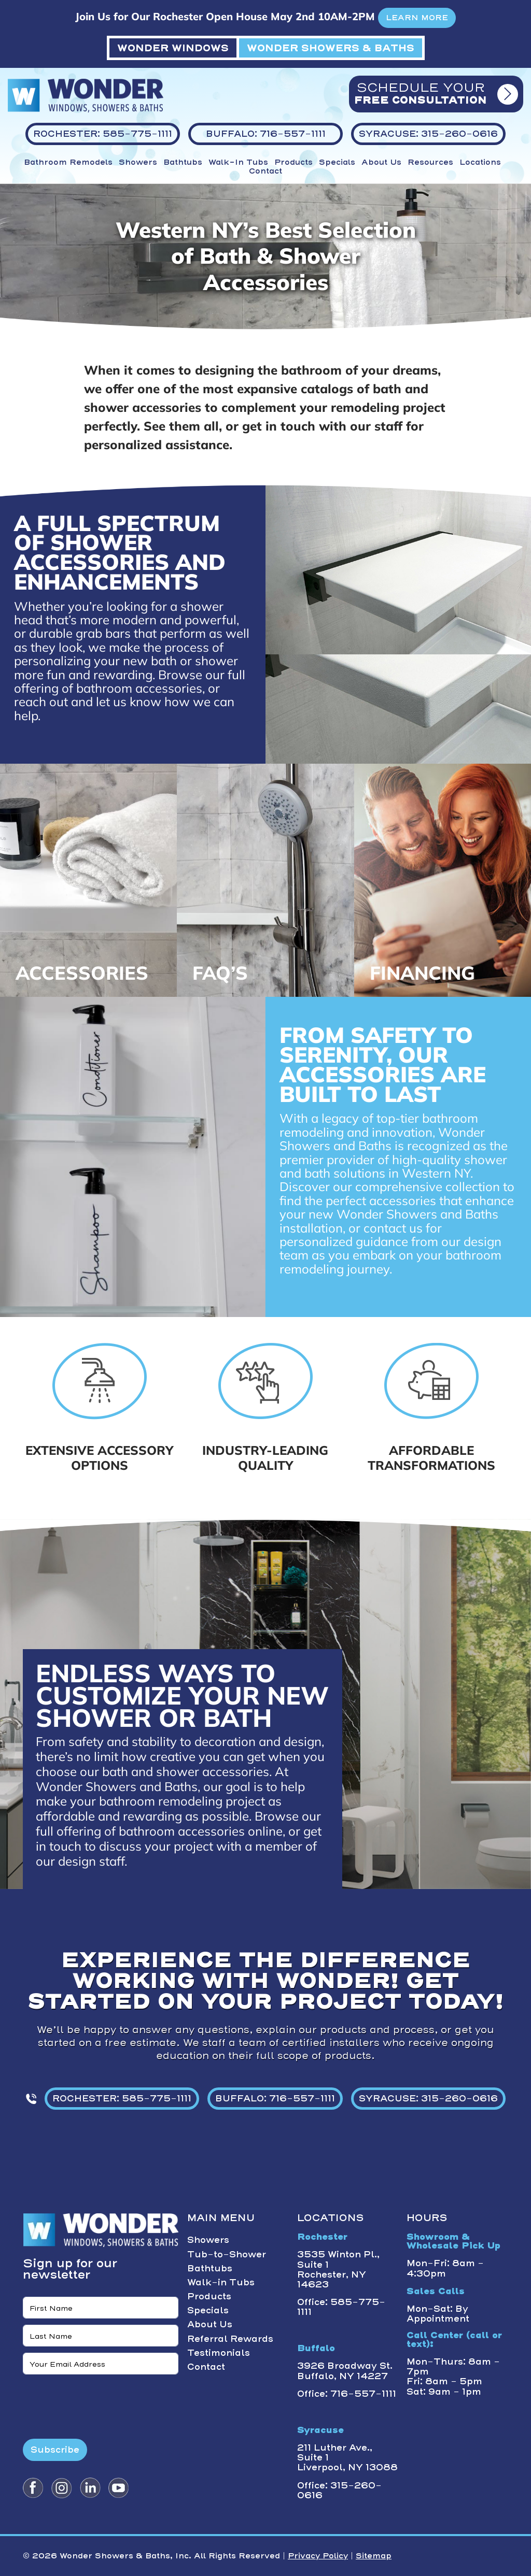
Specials (337, 162)
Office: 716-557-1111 (346, 2393)
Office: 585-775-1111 (341, 2307)
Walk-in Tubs (238, 162)
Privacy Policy (318, 2555)
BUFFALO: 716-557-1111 (275, 2098)
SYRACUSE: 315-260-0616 (428, 2098)
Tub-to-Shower (226, 2254)
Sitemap (374, 2555)
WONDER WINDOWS (173, 48)
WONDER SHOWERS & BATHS (330, 48)
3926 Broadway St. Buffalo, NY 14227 (345, 2370)
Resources (430, 162)
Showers (138, 162)
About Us (381, 162)
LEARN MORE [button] (417, 17)
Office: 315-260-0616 (339, 2490)
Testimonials (218, 2353)
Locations (480, 162)
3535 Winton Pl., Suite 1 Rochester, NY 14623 (338, 2269)
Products (293, 162)
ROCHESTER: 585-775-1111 (121, 2098)
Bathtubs (182, 162)
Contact (265, 171)
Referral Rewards (230, 2339)
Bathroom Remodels (68, 162)
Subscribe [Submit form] (55, 2449)
